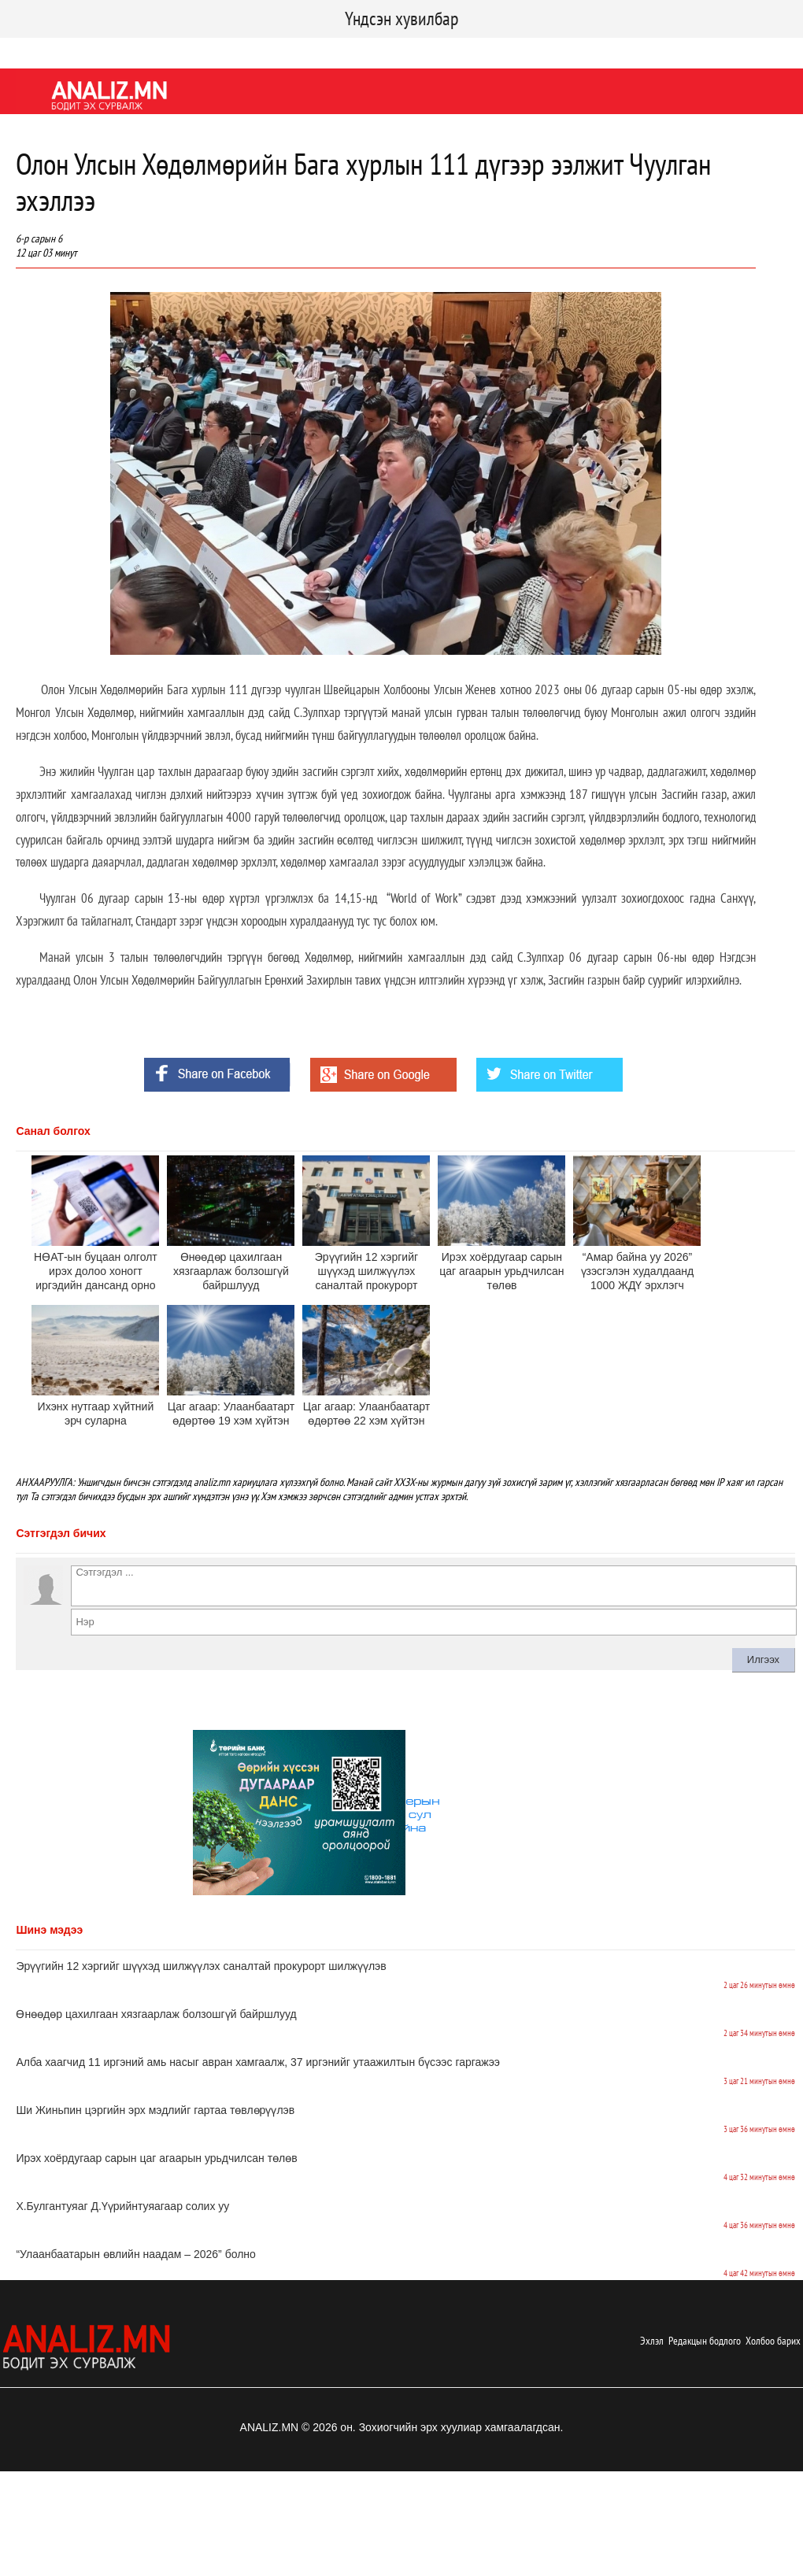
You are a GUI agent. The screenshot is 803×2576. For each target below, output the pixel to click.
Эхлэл (652, 2341)
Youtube (136, 50)
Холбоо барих (773, 2341)
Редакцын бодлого (704, 2341)
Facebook (27, 50)
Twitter (83, 50)
